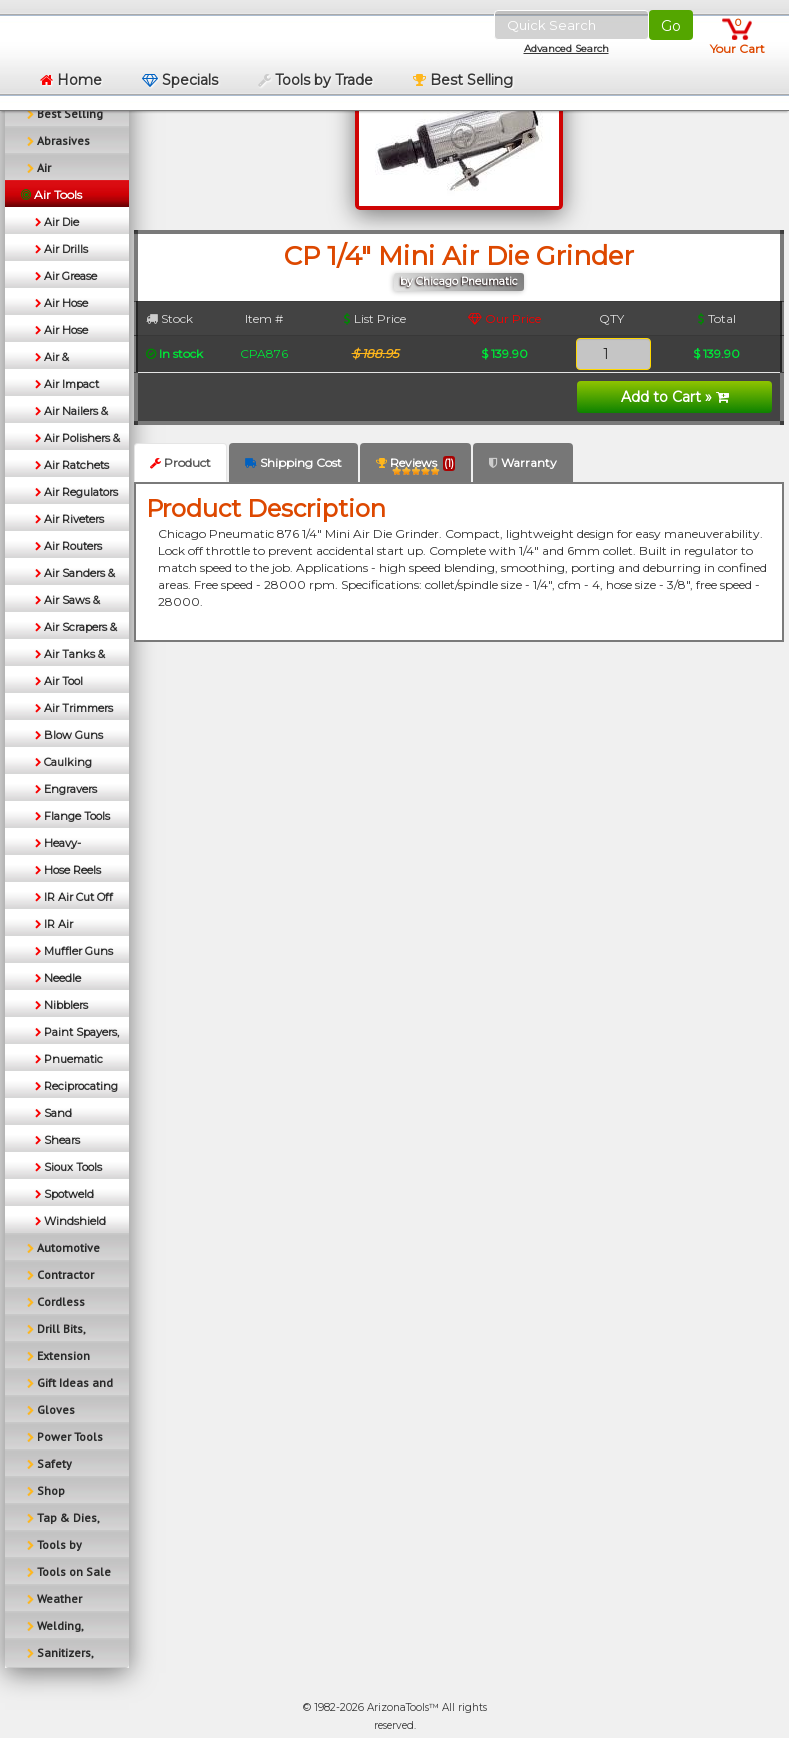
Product (180, 462)
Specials (180, 80)
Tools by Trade (315, 80)
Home (71, 80)
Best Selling (463, 80)
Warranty (523, 462)
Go (671, 26)
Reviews (415, 466)
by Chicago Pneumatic (459, 281)
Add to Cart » (675, 397)
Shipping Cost (293, 462)
